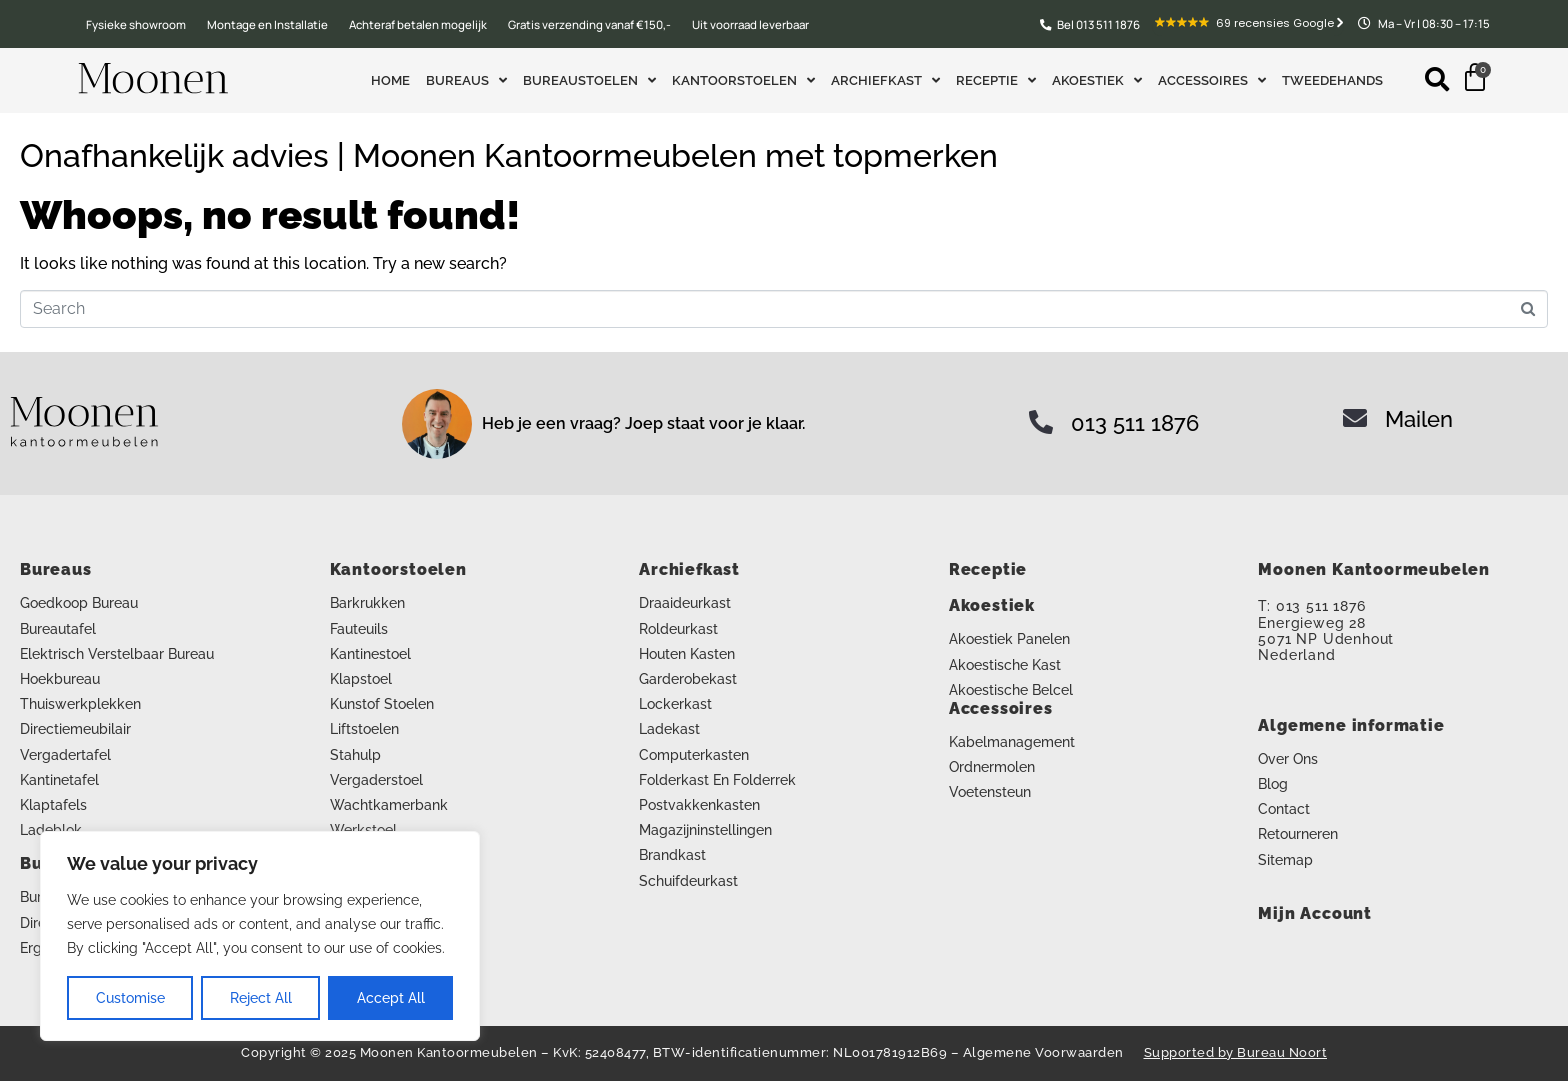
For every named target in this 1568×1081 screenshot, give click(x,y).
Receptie (996, 80)
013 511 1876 (1135, 423)
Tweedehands (1332, 80)
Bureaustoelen (589, 80)
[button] (1437, 78)
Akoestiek (1097, 80)
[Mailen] (1355, 418)
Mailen (1419, 419)
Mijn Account (1315, 913)
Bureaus (466, 80)
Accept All (391, 998)
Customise (130, 998)
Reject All (261, 998)
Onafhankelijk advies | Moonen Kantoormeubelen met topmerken (509, 155)
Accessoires (1212, 80)
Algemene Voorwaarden (1043, 1052)
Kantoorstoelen (743, 80)
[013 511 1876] (1041, 422)
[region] (260, 936)
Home (390, 80)
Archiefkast (885, 80)
